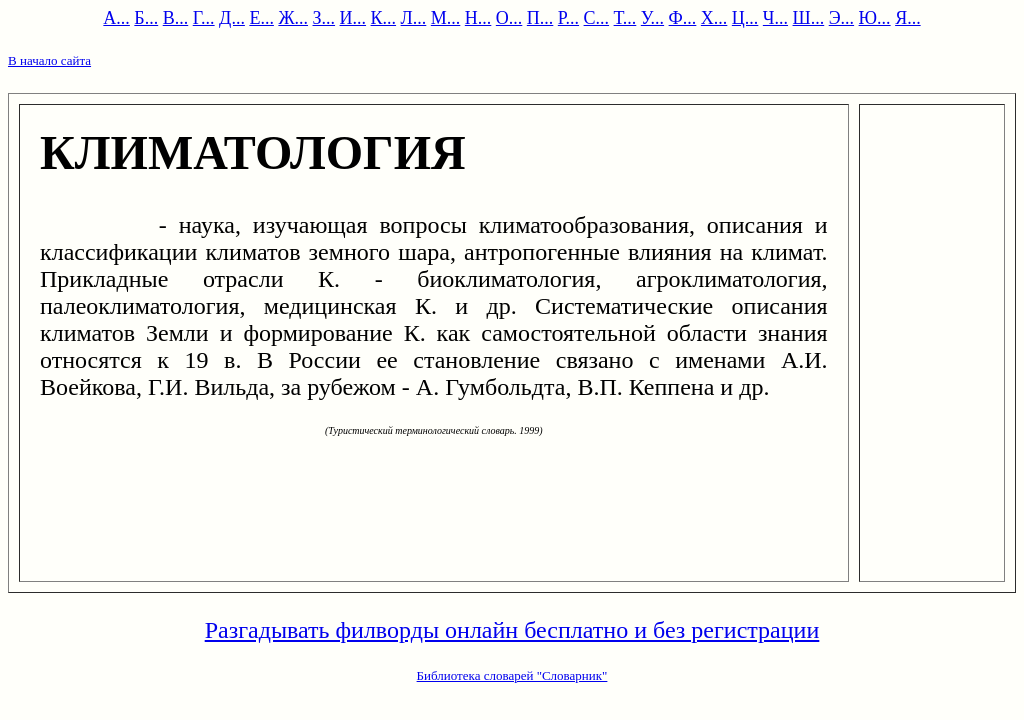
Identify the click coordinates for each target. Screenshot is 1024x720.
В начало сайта (49, 60)
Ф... (683, 18)
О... (509, 18)
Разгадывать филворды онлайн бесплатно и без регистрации (512, 630)
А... (116, 18)
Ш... (809, 18)
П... (540, 18)
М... (446, 18)
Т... (625, 18)
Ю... (875, 18)
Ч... (775, 18)
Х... (714, 18)
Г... (204, 18)
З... (324, 18)
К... (384, 18)
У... (652, 18)
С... (597, 18)
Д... (232, 18)
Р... (568, 18)
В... (176, 18)
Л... (414, 18)
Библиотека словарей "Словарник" (512, 675)
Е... (261, 18)
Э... (841, 18)
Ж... (293, 18)
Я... (908, 18)
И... (353, 18)
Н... (478, 18)
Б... (146, 18)
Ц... (745, 18)
